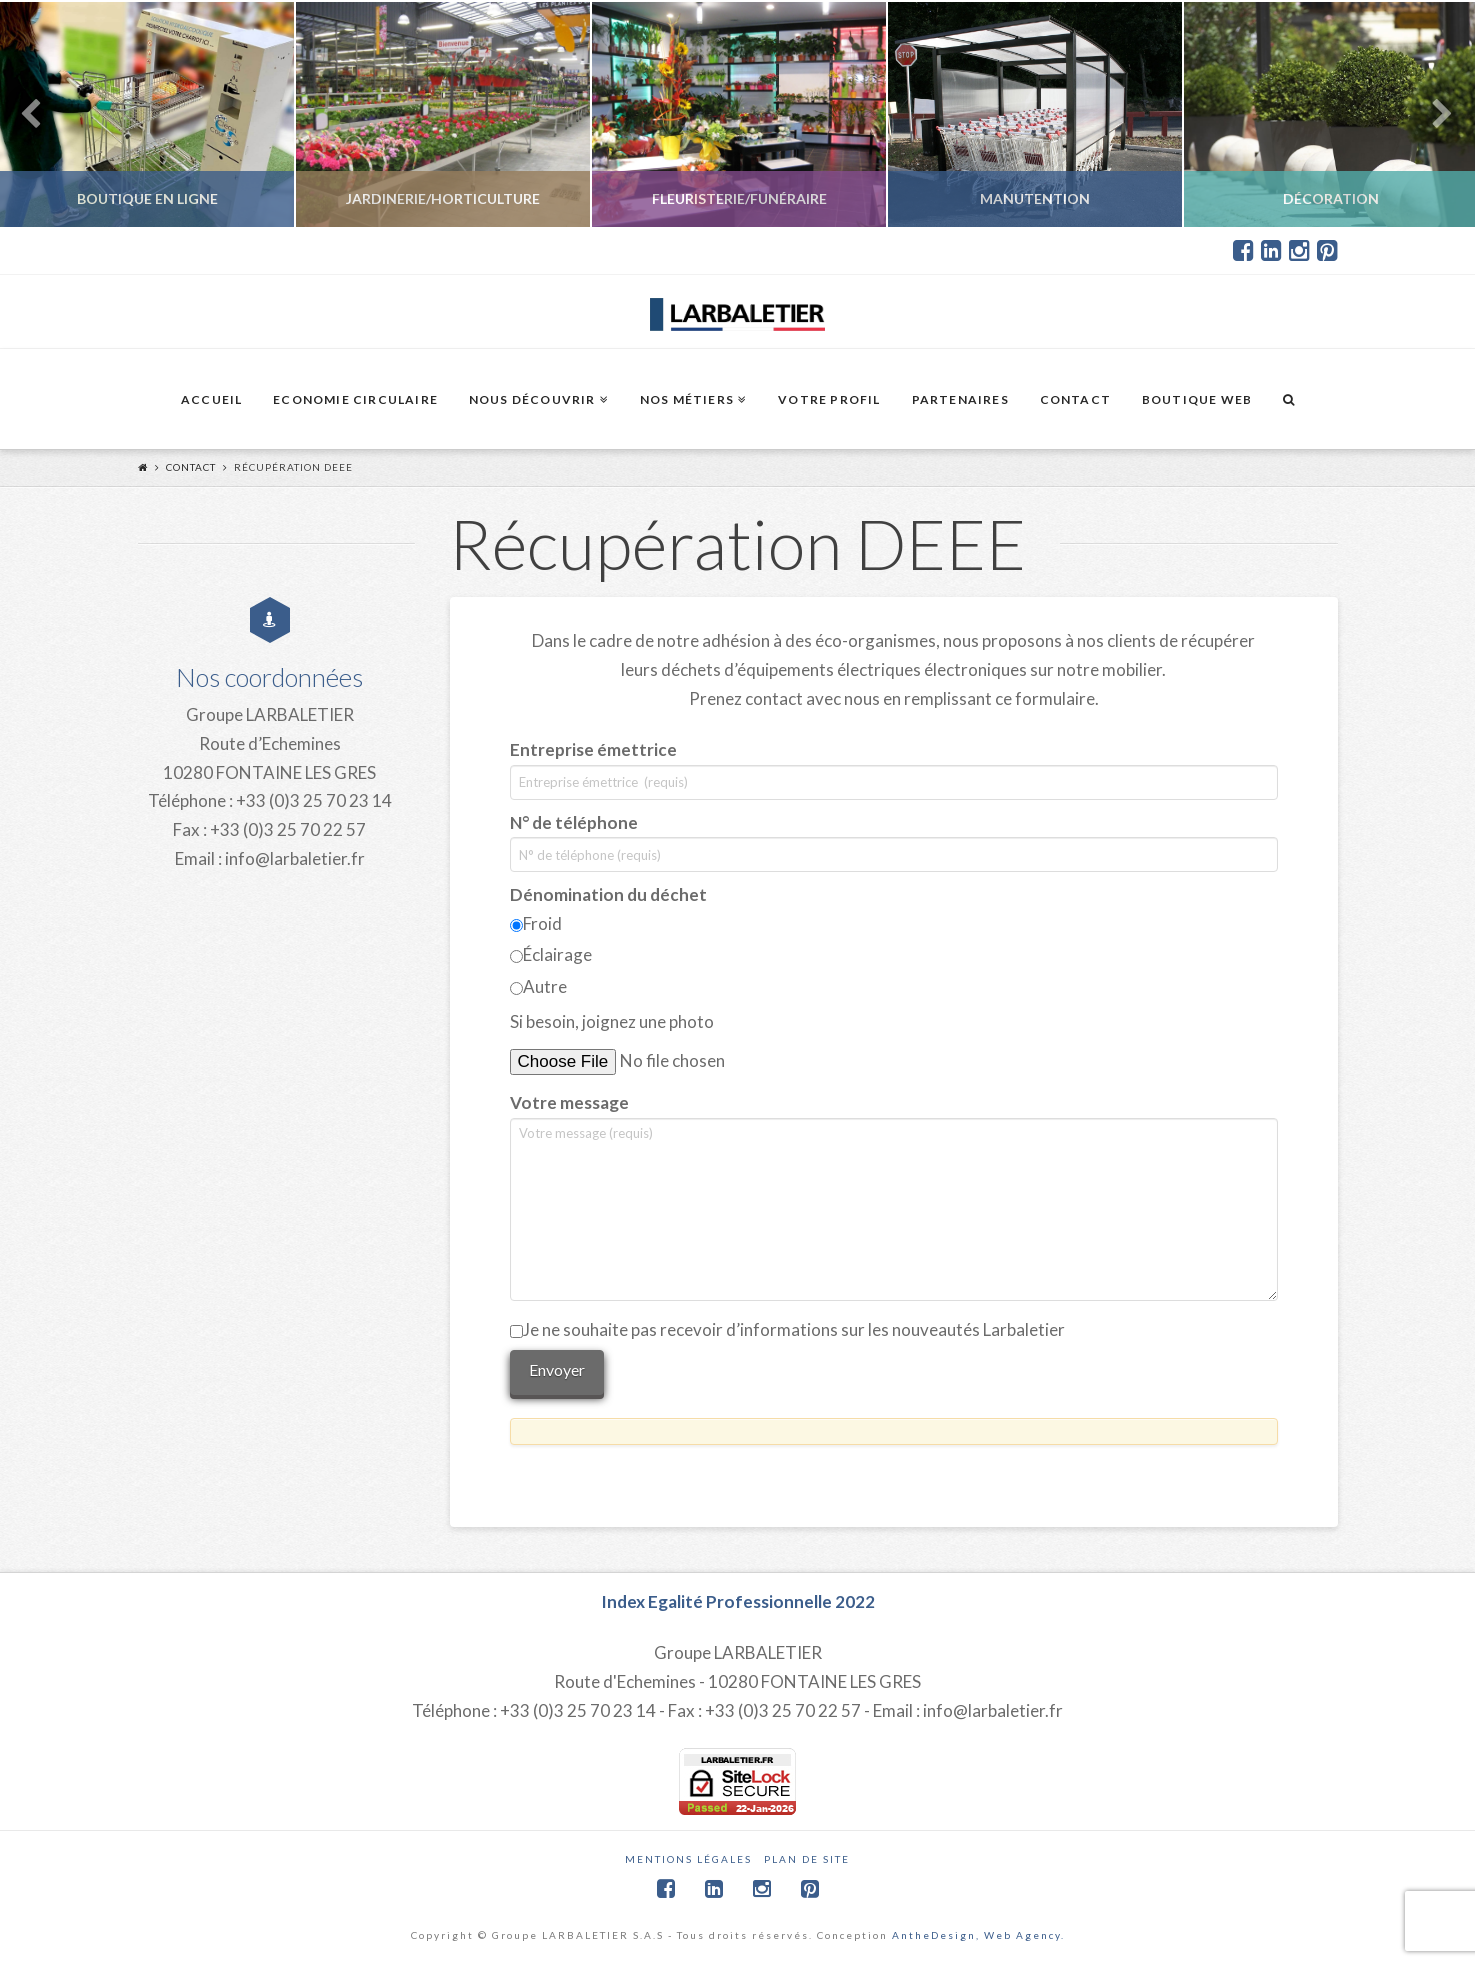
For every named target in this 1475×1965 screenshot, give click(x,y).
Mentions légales (688, 1859)
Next (1432, 114)
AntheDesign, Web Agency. (978, 1935)
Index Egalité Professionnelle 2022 (738, 1601)
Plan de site (807, 1859)
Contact (191, 467)
